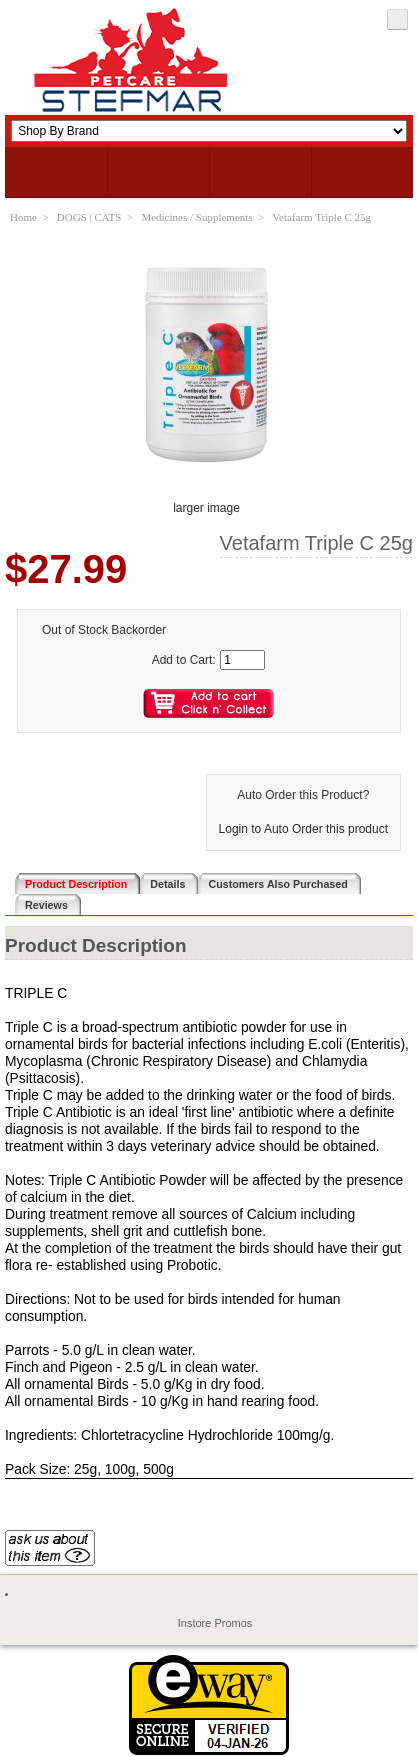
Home (23, 217)
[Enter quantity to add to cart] (242, 660)
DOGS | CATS (89, 217)
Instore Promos (215, 1623)
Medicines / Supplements (196, 217)
